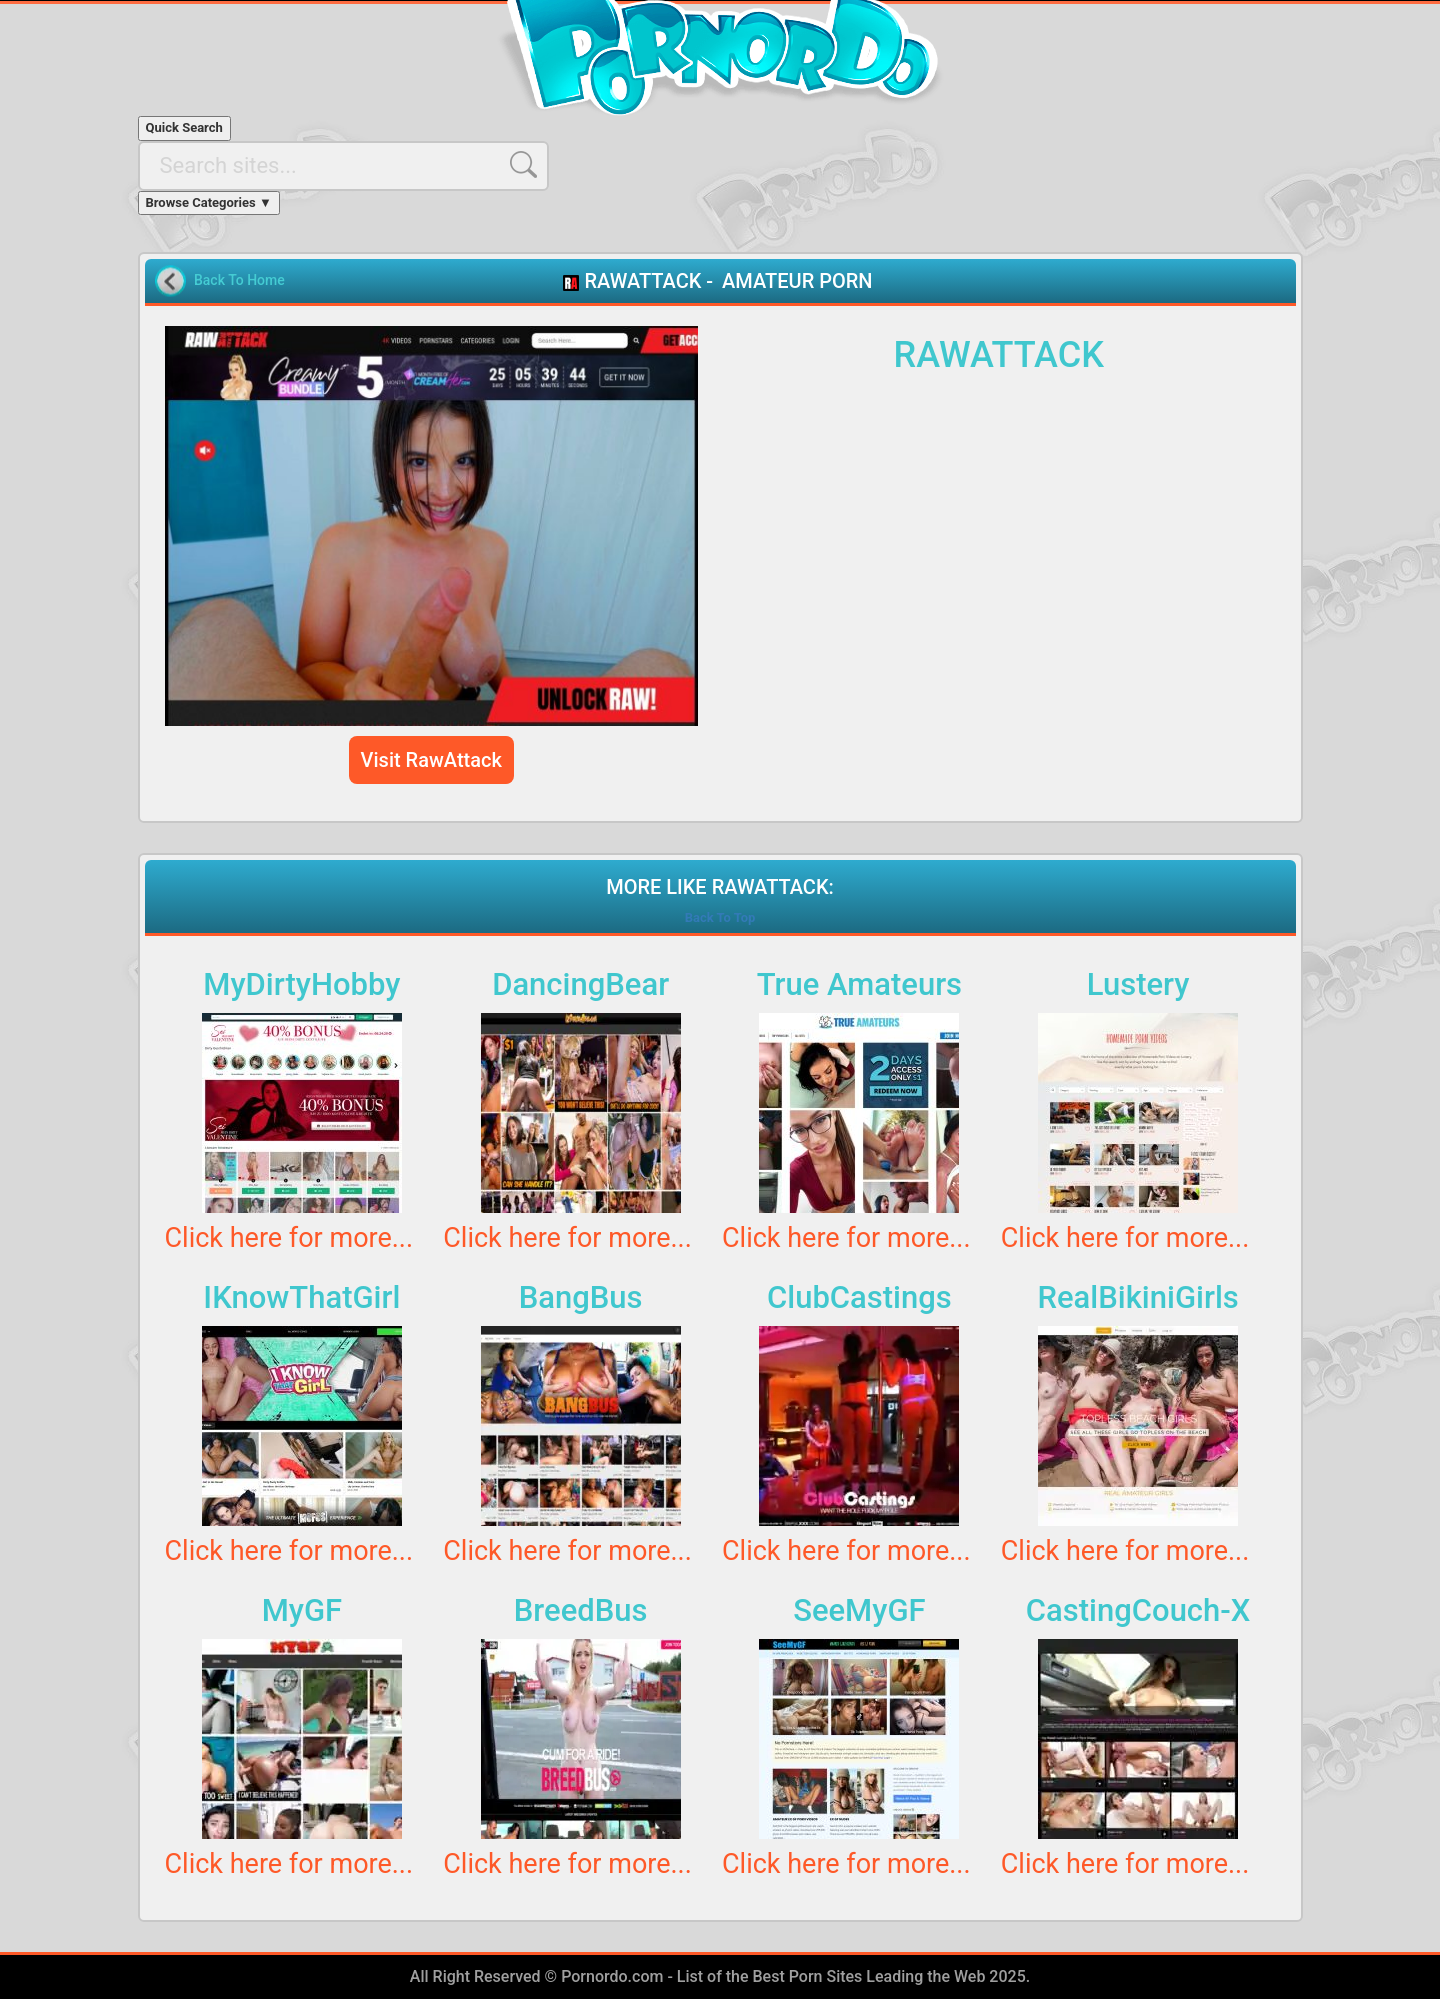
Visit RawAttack (431, 760)
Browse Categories (209, 202)
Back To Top (720, 917)
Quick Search (184, 127)
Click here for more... (289, 1238)
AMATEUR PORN (797, 281)
